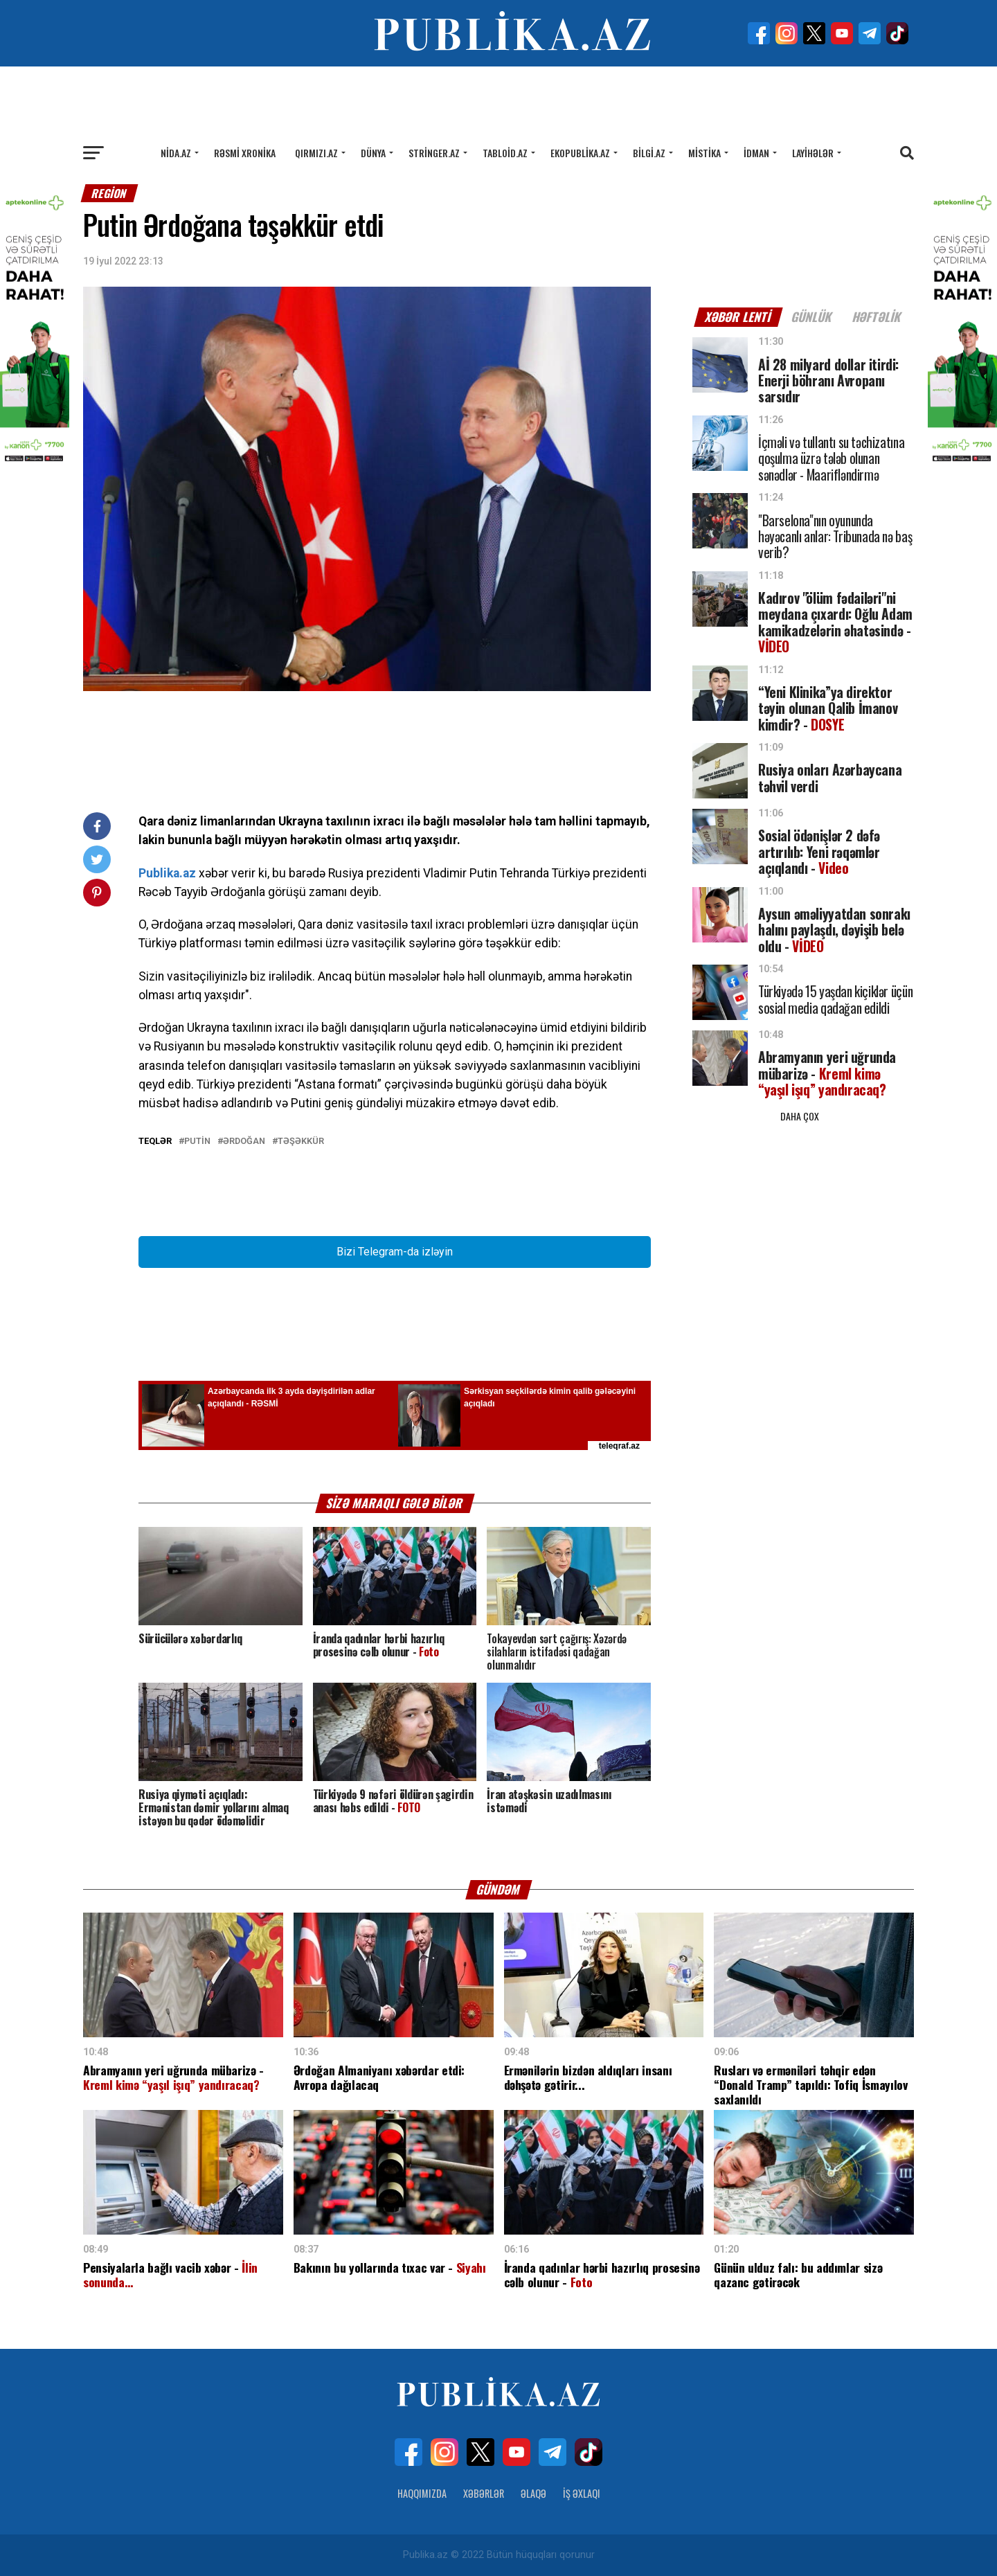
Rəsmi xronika (245, 152)
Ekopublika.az (580, 152)
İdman (756, 152)
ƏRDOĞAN (244, 1141)
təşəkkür (301, 1141)
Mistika (704, 152)
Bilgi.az (649, 152)
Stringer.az (434, 152)
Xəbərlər (483, 2493)
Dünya (373, 152)
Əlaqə (533, 2493)
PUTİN (197, 1141)
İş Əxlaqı (581, 2493)
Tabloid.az (505, 152)
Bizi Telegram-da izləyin (394, 1251)
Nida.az (176, 152)
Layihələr (813, 152)
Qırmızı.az (316, 152)
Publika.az (167, 873)
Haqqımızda (422, 2493)
